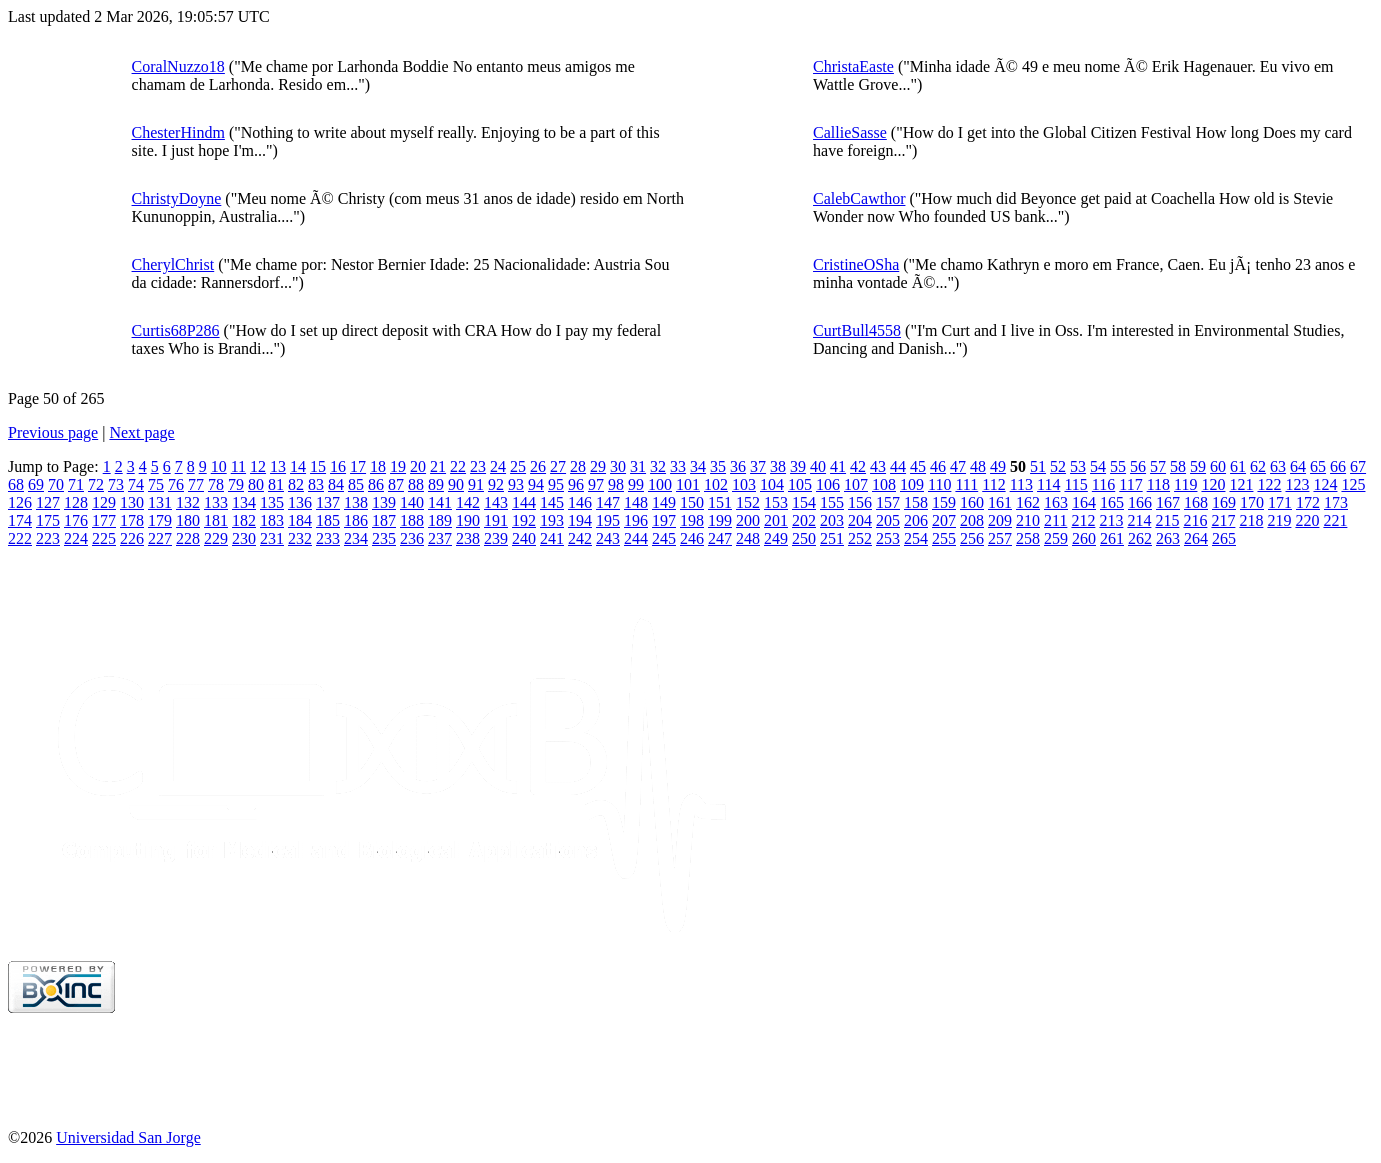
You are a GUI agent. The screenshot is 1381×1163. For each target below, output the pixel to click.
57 (1158, 466)
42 (858, 466)
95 (556, 484)
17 (358, 466)
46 (938, 466)
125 (1353, 484)
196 (636, 520)
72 (96, 484)
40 (818, 466)
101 (688, 484)
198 (692, 520)
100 (660, 484)
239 (496, 538)
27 (558, 466)
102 (716, 484)
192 (524, 520)
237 (440, 538)
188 (412, 520)
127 (48, 502)
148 (636, 502)
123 (1297, 484)
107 (856, 484)
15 (318, 466)
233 (328, 538)
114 (1048, 484)
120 (1213, 484)
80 (256, 484)
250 (804, 538)
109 (912, 484)
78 (216, 484)
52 (1058, 466)
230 (244, 538)
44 (898, 466)
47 (958, 466)
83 (316, 484)
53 (1078, 466)
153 (776, 502)
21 (438, 466)
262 (1140, 538)
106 (828, 484)
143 (496, 502)
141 (440, 502)
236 (412, 538)
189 (440, 520)
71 (76, 484)
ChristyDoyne (177, 198)
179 (160, 520)
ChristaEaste (853, 66)
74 (136, 484)
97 (596, 484)
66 (1338, 466)
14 (298, 466)
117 (1130, 484)
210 (1028, 520)
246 (692, 538)
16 (338, 466)
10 (219, 466)
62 (1258, 466)
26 (538, 466)
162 (1028, 502)
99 (636, 484)
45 (918, 466)
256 (972, 538)
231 (272, 538)
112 (993, 484)
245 (664, 538)
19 (398, 466)
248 (748, 538)
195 (608, 520)
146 (580, 502)
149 (664, 502)
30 (618, 466)
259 (1056, 538)
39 (798, 466)
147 (608, 502)
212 (1083, 520)
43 (878, 466)
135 (272, 502)
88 (416, 484)
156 (860, 502)
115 (1075, 484)
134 (244, 502)
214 (1139, 520)
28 (578, 466)
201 (776, 520)
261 (1112, 538)
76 (176, 484)
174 (20, 520)
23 (478, 466)
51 (1038, 466)
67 (1358, 466)
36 (738, 466)
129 (104, 502)
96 (576, 484)
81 (276, 484)
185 (328, 520)
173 (1336, 502)
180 (188, 520)
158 (916, 502)
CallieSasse (850, 132)
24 (498, 466)
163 (1056, 502)
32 (658, 466)
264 (1196, 538)
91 (476, 484)
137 (328, 502)
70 (56, 484)
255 (944, 538)
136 (300, 502)
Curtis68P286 (176, 330)
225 (104, 538)
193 (552, 520)
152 (748, 502)
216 (1195, 520)
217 (1223, 520)
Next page (141, 432)
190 (468, 520)
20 (418, 466)
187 (384, 520)
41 (838, 466)
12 (258, 466)
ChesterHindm (178, 132)
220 (1307, 520)
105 (800, 484)
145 (552, 502)
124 (1325, 484)
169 (1224, 502)
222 (20, 538)
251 (832, 538)
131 (160, 502)
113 (1021, 484)
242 (580, 538)
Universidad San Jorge (128, 1137)
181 (216, 520)
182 (244, 520)
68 (16, 484)
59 (1198, 466)
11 (238, 466)
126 (20, 502)
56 (1138, 466)
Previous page (53, 432)
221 (1335, 520)
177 (104, 520)
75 (156, 484)
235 (384, 538)
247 (720, 538)
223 (48, 538)
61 (1238, 466)
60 (1218, 466)
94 (536, 484)
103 (744, 484)
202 (804, 520)
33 (678, 466)
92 (496, 484)
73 (116, 484)
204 (860, 520)
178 (132, 520)
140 (412, 502)
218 (1251, 520)
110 (939, 484)
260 (1084, 538)
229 (216, 538)
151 (720, 502)
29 (598, 466)
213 (1111, 520)
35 (718, 466)
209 (1000, 520)
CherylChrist (173, 264)
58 (1178, 466)
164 (1084, 502)
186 (356, 520)
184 (300, 520)
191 (496, 520)
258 (1028, 538)
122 (1269, 484)
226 (132, 538)
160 (972, 502)
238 (468, 538)
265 (1224, 538)
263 (1168, 538)
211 (1055, 520)
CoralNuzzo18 (178, 66)
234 (356, 538)
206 (916, 520)
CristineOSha (856, 264)
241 (552, 538)
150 (692, 502)
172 (1308, 502)
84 (336, 484)
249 (776, 538)
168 (1196, 502)
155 (832, 502)
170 (1252, 502)
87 (396, 484)
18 (378, 466)
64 (1298, 466)
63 (1278, 466)
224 (76, 538)
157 (888, 502)
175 (48, 520)
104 (772, 484)
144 (524, 502)
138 (356, 502)
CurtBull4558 (857, 330)
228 (188, 538)
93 (516, 484)
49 (998, 466)
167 (1168, 502)
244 (636, 538)
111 (966, 484)
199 (720, 520)
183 (272, 520)
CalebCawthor (859, 198)
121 (1241, 484)
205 (888, 520)
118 (1158, 484)
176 (76, 520)
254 (916, 538)
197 (664, 520)
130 (132, 502)
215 (1167, 520)
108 (884, 484)
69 (36, 484)
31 (638, 466)
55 (1118, 466)
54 (1098, 466)
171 (1280, 502)
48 (978, 466)
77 (196, 484)
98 (616, 484)
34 (698, 466)
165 (1112, 502)
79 (236, 484)
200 (748, 520)
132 (188, 502)
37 (758, 466)
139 (384, 502)
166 (1140, 502)
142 (468, 502)
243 (608, 538)
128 (76, 502)
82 (296, 484)
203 (832, 520)
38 (778, 466)
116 (1103, 484)
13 (278, 466)
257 (1000, 538)
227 (160, 538)
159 (944, 502)
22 (458, 466)
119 (1185, 484)
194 (580, 520)
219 (1279, 520)
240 (524, 538)
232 (300, 538)
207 (944, 520)
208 (972, 520)
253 (888, 538)
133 (216, 502)
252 (860, 538)
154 (804, 502)
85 (356, 484)
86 (376, 484)
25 (518, 466)
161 (1000, 502)
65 (1318, 466)
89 (436, 484)
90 (456, 484)
